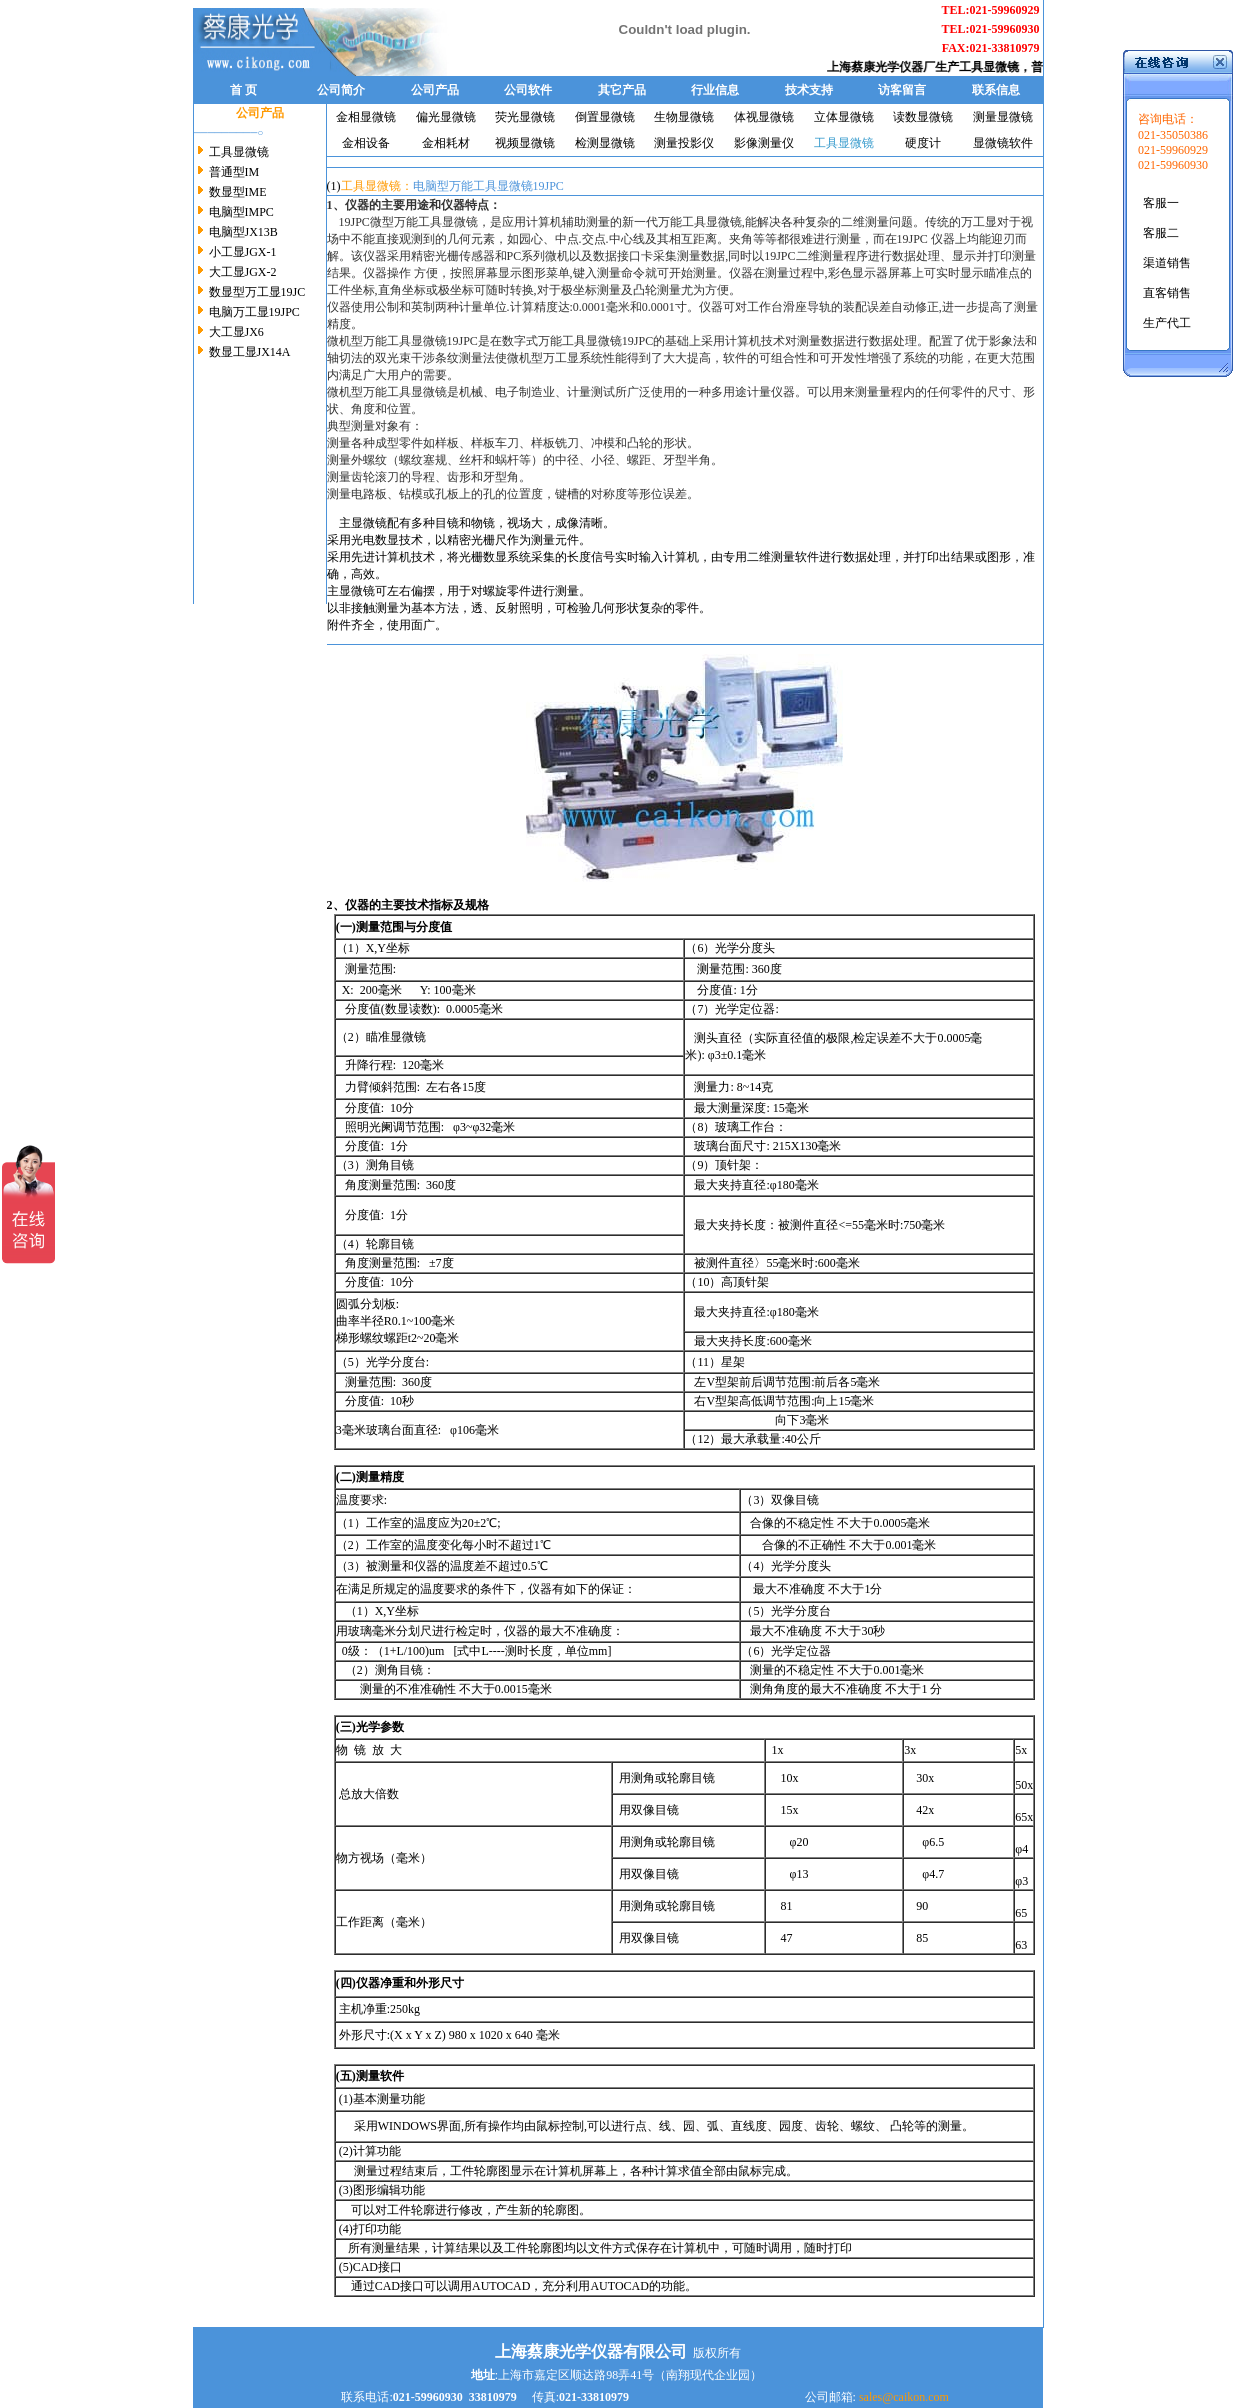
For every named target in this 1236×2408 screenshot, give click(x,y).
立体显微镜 (844, 117)
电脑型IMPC (241, 212)
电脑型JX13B (243, 232)
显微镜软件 (1003, 143)
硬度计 (923, 143)
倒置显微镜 (605, 117)
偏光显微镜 (446, 117)
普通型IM (234, 172)
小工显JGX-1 (243, 252)
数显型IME (238, 192)
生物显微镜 (684, 117)
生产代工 (1167, 323)
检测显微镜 (605, 143)
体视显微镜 (764, 117)
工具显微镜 (997, 67)
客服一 (1161, 203)
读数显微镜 (923, 117)
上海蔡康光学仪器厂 (889, 67)
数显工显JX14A (250, 352)
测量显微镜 (1003, 117)
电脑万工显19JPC (254, 312)
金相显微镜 (366, 117)
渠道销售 (1167, 263)
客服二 (1161, 233)
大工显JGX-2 (243, 272)
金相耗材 (446, 143)
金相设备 (366, 143)
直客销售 (1167, 293)
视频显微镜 (525, 143)
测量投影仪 (684, 143)
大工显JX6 (236, 332)
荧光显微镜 (525, 117)
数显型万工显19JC (257, 292)
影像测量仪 (764, 143)
